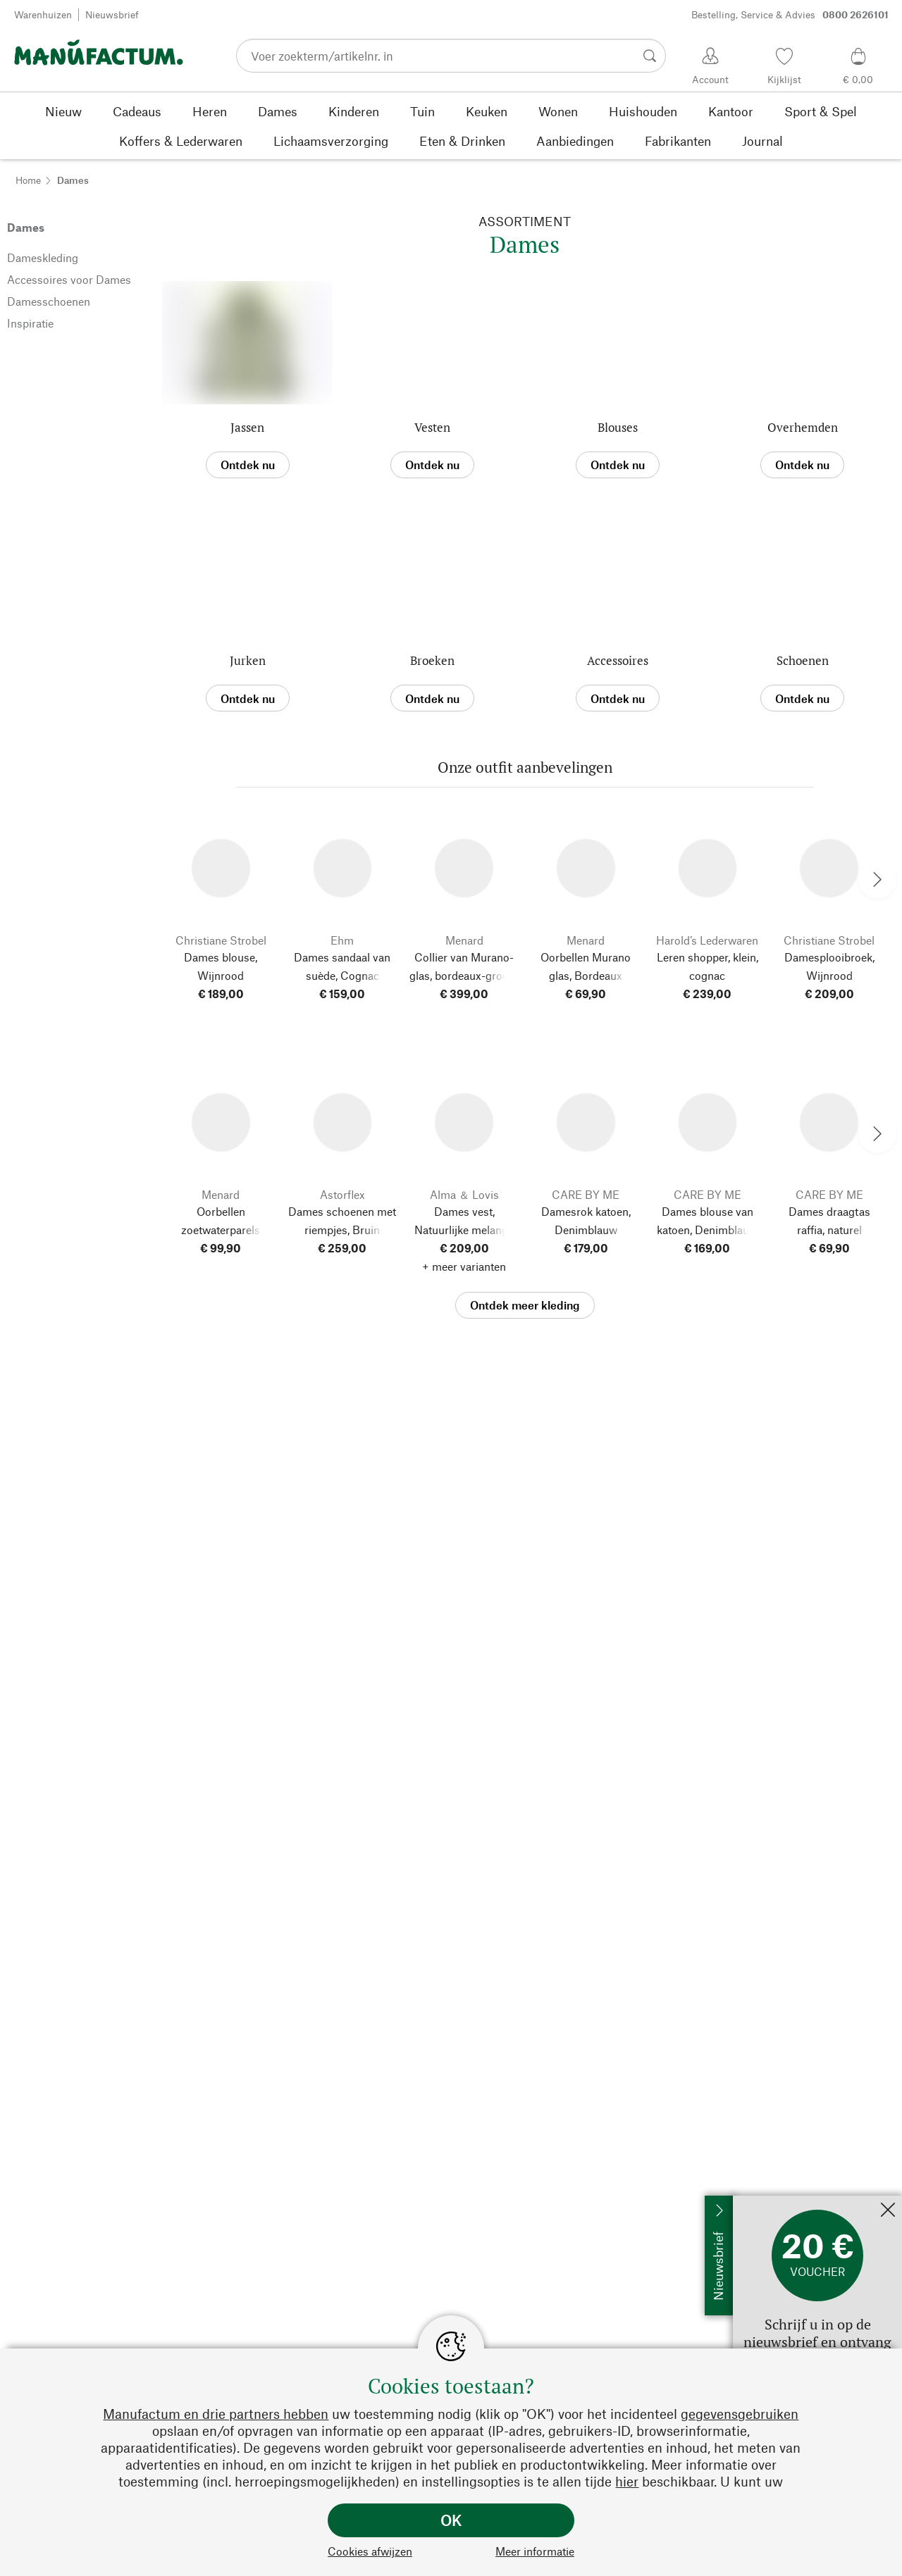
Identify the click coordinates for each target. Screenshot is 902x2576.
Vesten (432, 427)
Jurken (248, 660)
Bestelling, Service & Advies (790, 15)
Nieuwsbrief (112, 14)
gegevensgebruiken (739, 2414)
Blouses (618, 427)
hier (626, 2481)
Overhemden (802, 427)
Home (28, 180)
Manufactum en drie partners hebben (215, 2414)
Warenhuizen (43, 14)
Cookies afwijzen (370, 2551)
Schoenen (803, 660)
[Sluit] (887, 2210)
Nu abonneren (768, 2202)
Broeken (432, 660)
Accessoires (617, 660)
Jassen (247, 427)
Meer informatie (534, 2551)
